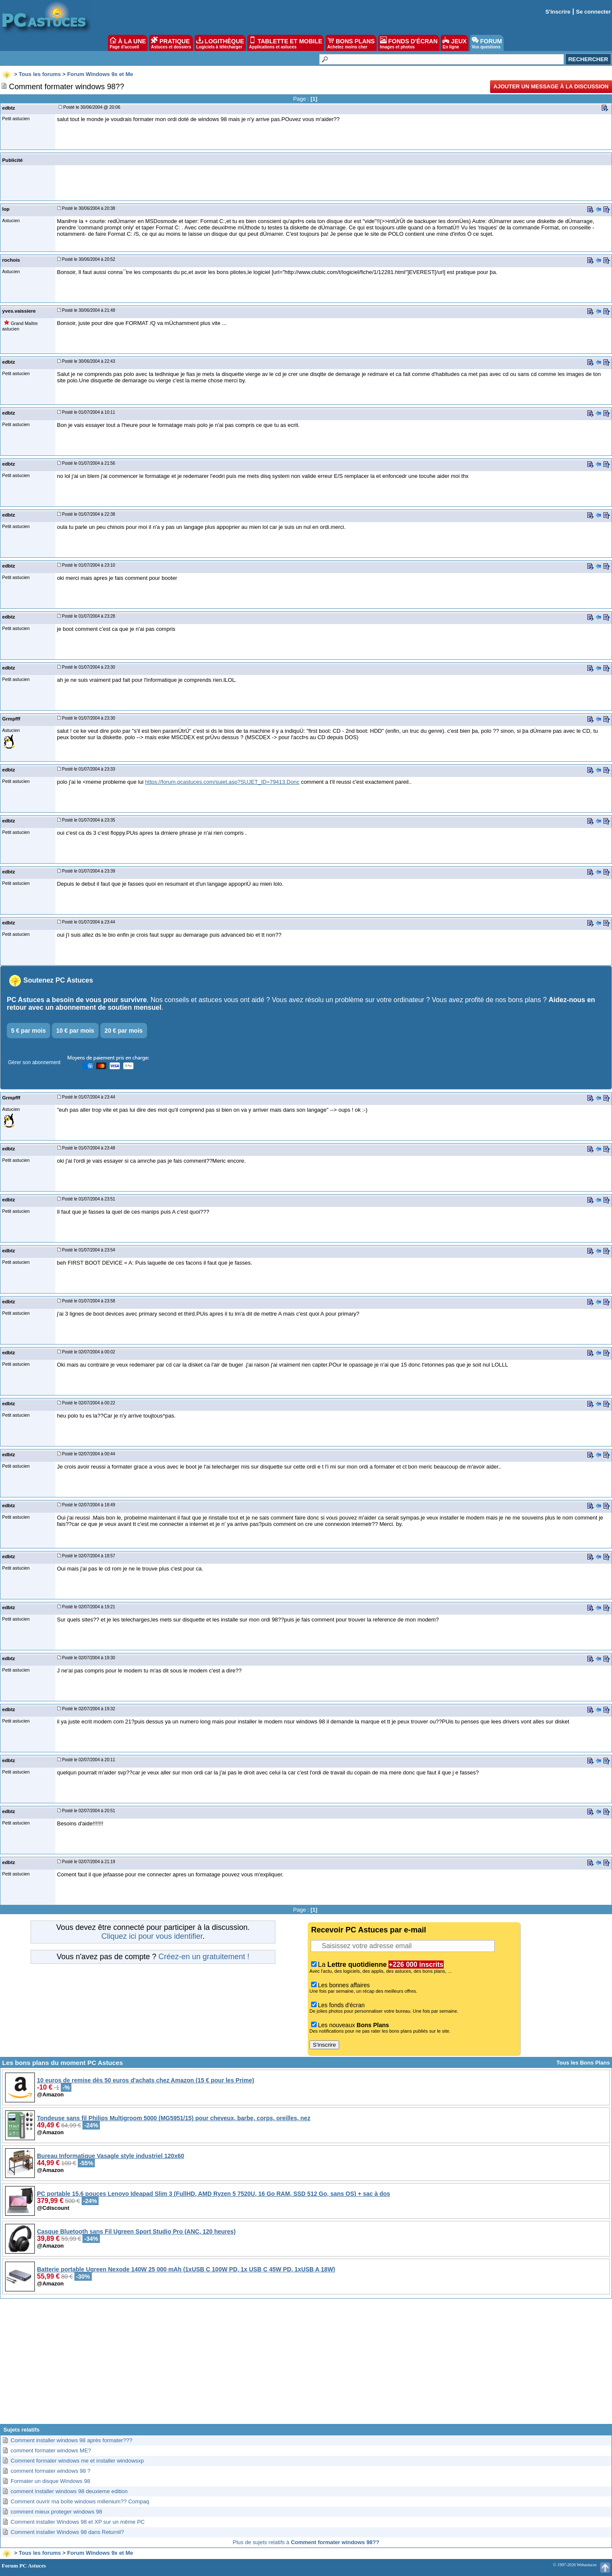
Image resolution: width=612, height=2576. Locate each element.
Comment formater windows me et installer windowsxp (77, 2460)
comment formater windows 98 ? (51, 2471)
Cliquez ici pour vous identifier (151, 1936)
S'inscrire (557, 11)
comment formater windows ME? (51, 2450)
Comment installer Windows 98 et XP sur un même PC (78, 2522)
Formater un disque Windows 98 (50, 2481)
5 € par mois (28, 1030)
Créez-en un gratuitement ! (204, 1956)
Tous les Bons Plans (583, 2062)
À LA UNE (128, 43)
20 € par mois (124, 1030)
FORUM (487, 43)
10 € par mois (75, 1030)
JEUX (454, 43)
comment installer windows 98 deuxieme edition (69, 2491)
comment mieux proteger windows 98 (56, 2511)
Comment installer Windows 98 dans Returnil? (67, 2532)
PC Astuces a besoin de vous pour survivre (77, 999)
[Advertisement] (306, 2364)
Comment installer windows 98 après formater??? (71, 2440)
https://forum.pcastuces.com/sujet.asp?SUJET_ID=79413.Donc (222, 782)
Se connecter (593, 11)
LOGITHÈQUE (220, 43)
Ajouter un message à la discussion (551, 86)
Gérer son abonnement (34, 1062)
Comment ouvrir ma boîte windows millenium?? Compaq (80, 2501)
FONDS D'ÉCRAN (409, 43)
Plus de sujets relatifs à (306, 2542)
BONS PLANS (351, 43)
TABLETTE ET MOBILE (285, 43)
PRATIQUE (171, 43)
